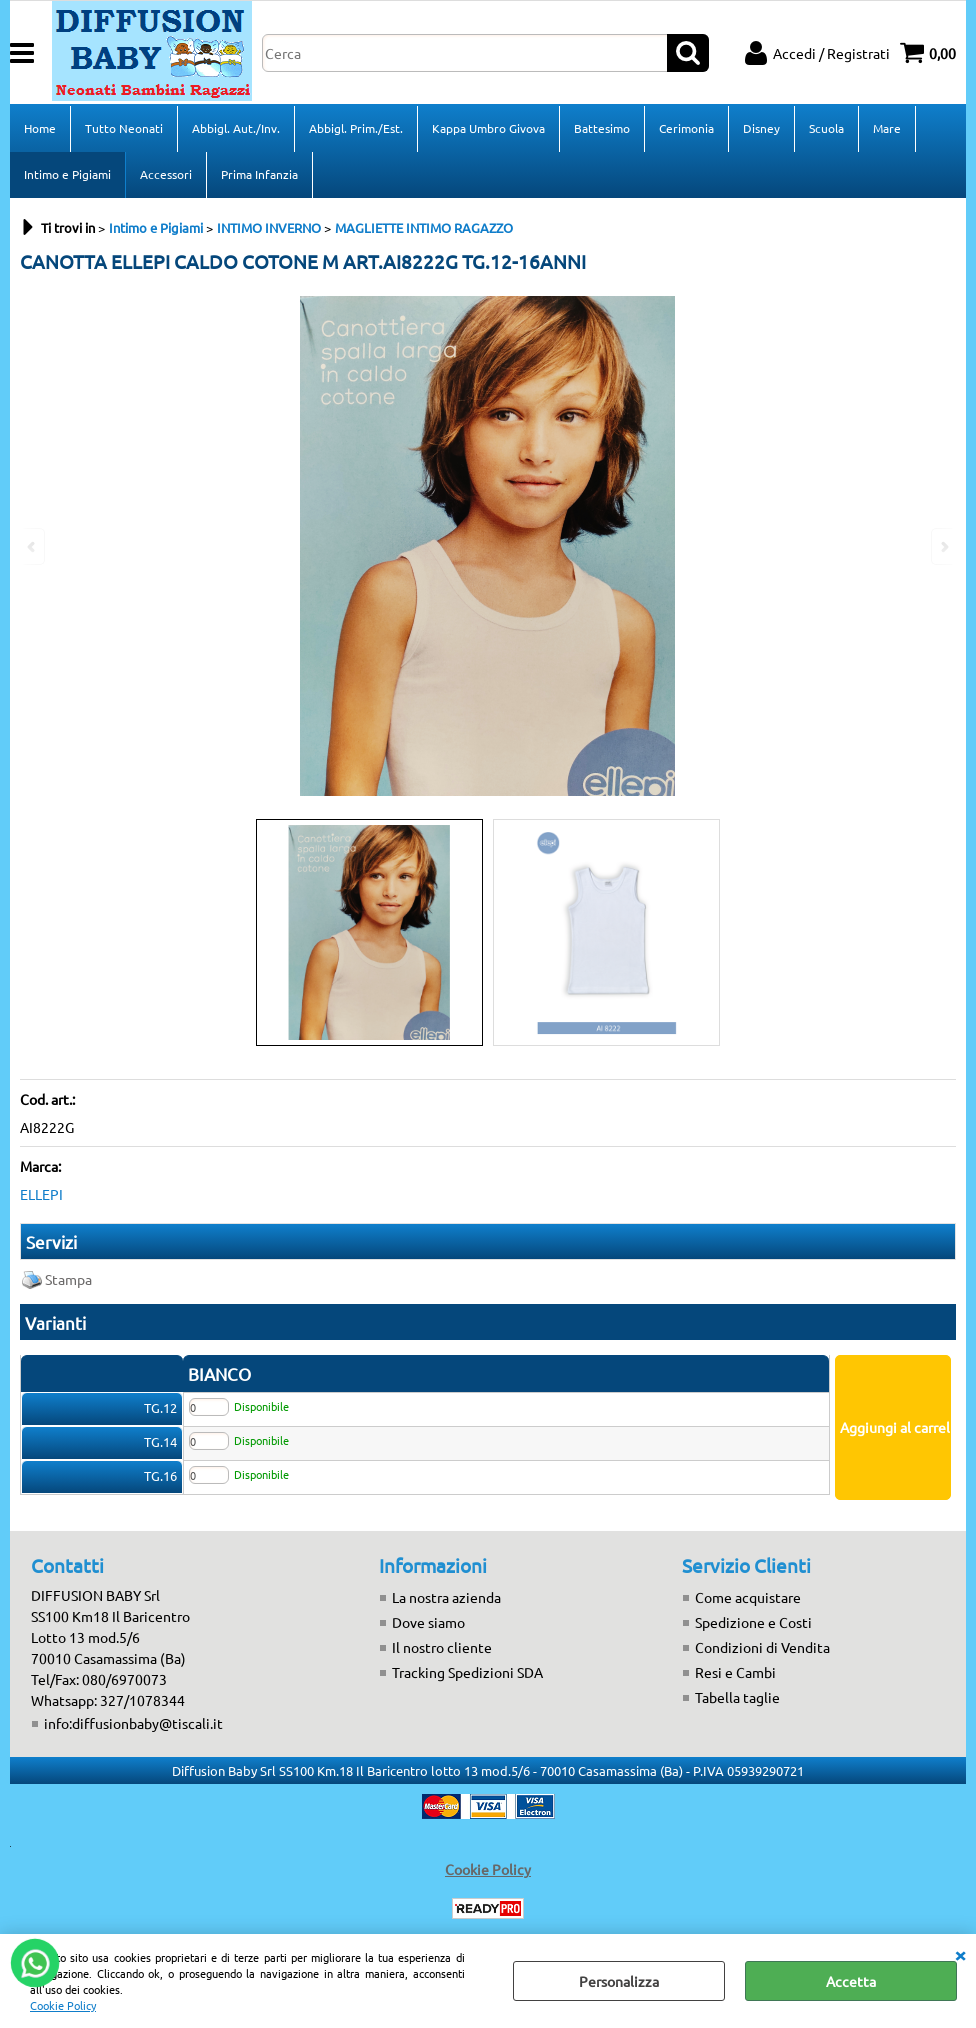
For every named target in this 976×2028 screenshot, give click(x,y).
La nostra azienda (446, 1597)
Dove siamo (428, 1622)
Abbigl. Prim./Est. (356, 128)
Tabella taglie (737, 1697)
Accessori (166, 174)
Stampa (68, 1279)
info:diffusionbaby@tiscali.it (133, 1723)
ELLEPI (41, 1194)
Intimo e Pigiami (67, 174)
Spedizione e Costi (753, 1622)
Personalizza (619, 1981)
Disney (761, 128)
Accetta (851, 1981)
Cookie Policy (63, 2005)
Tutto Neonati (124, 128)
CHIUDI (960, 1954)
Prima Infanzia (259, 174)
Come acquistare (748, 1597)
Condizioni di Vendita (762, 1647)
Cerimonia (686, 128)
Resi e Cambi (735, 1672)
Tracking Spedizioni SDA (467, 1672)
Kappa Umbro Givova (488, 128)
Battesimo (602, 128)
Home (40, 128)
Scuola (826, 128)
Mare (887, 128)
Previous (33, 546)
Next (943, 546)
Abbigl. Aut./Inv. (236, 128)
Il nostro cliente (442, 1647)
